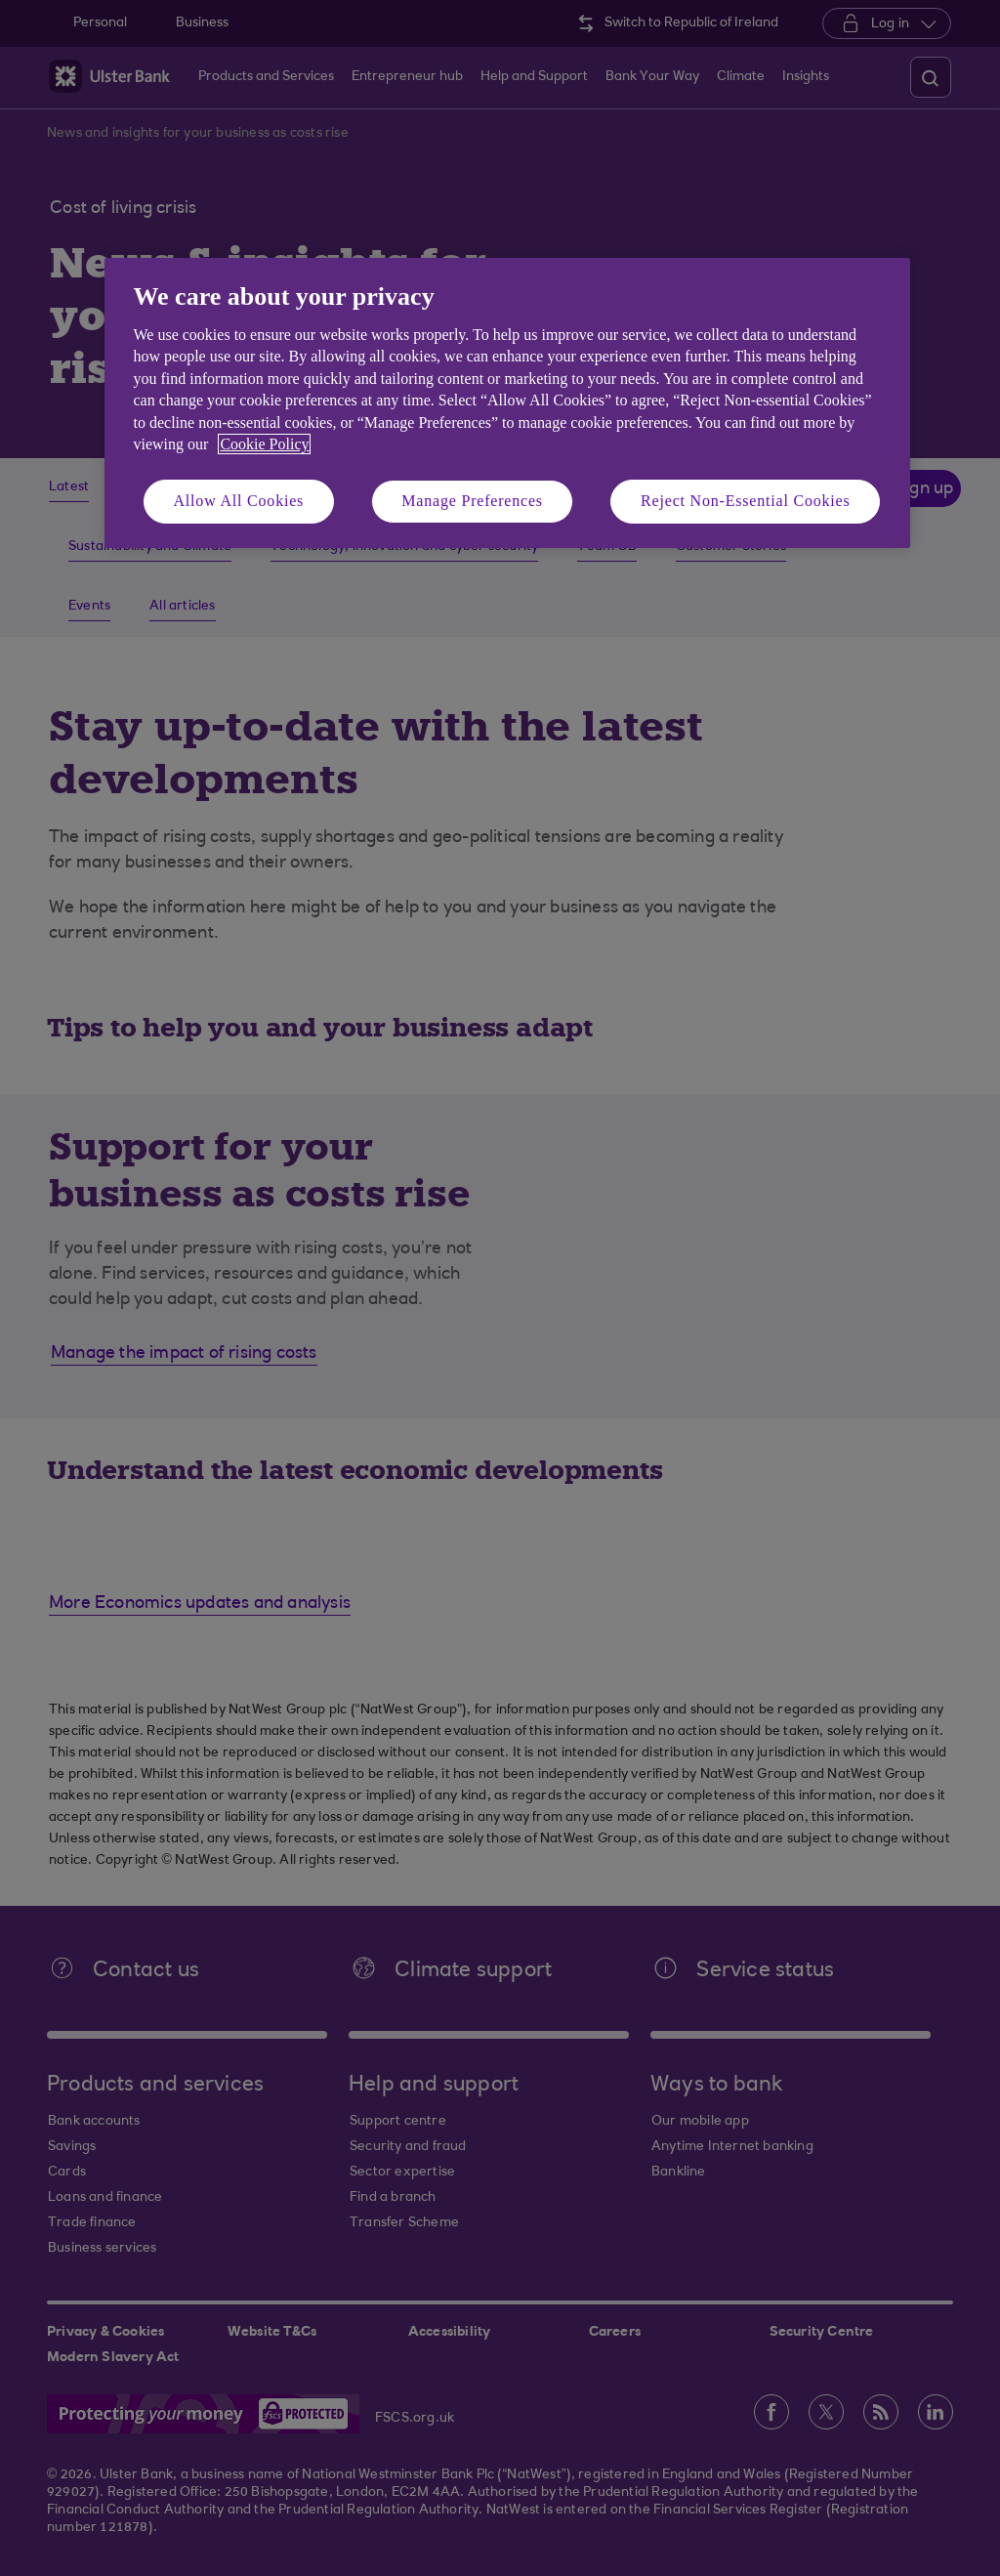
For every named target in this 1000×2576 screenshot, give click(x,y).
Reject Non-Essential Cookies (745, 500)
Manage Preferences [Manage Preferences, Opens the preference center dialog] (472, 500)
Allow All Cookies (239, 500)
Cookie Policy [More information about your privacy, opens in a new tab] (264, 444)
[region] (507, 403)
